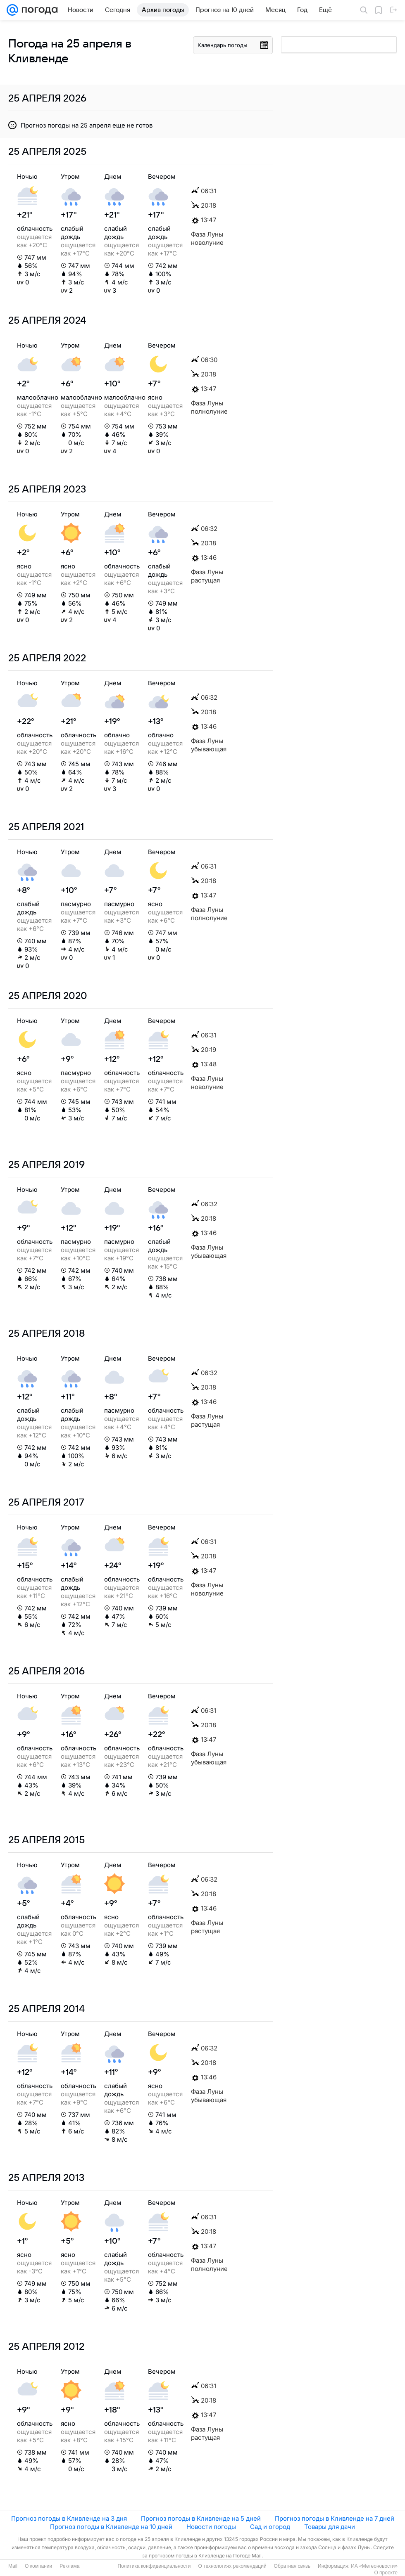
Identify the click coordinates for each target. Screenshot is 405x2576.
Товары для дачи (329, 2527)
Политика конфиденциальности (154, 2566)
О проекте (386, 2573)
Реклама (69, 2566)
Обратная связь (292, 2566)
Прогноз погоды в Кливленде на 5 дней (201, 2518)
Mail (12, 2566)
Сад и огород (270, 2527)
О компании (38, 2566)
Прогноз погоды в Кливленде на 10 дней (111, 2527)
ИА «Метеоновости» (374, 2566)
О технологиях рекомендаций (232, 2566)
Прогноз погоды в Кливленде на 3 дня (69, 2518)
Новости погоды (211, 2527)
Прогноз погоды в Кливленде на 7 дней (334, 2518)
